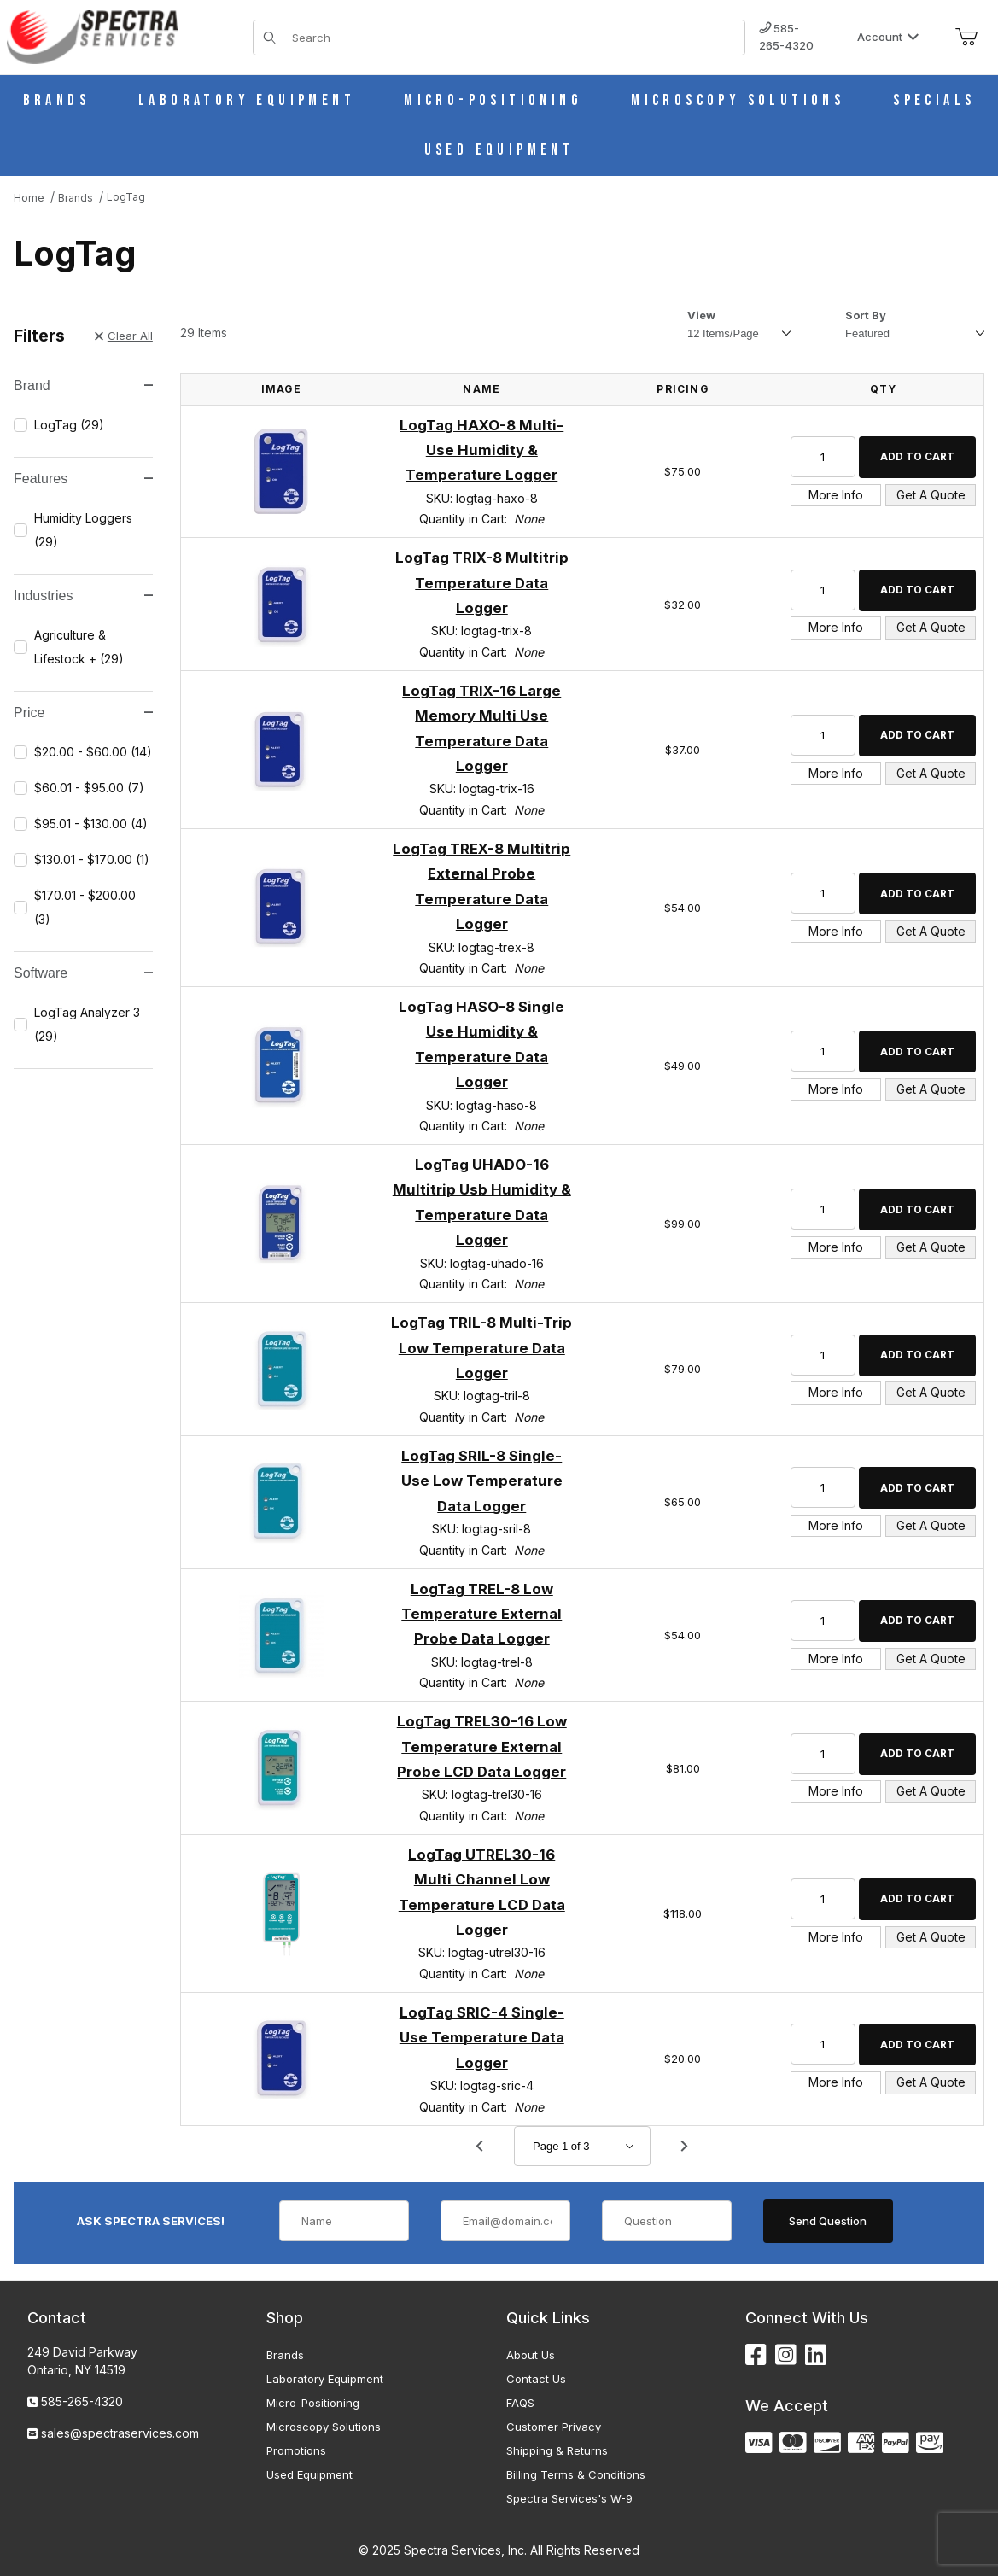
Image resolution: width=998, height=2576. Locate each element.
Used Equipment (309, 2474)
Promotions (296, 2450)
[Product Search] (513, 37)
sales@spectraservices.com (120, 2433)
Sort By (865, 315)
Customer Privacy (553, 2426)
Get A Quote (931, 495)
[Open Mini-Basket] (966, 37)
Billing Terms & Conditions (575, 2474)
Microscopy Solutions (323, 2426)
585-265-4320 (786, 36)
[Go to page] (582, 2146)
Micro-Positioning (312, 2403)
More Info (835, 495)
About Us (530, 2355)
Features (83, 478)
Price (83, 712)
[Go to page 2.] (684, 2146)
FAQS (520, 2403)
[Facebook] (756, 2355)
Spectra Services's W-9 (569, 2498)
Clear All (124, 335)
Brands (285, 2355)
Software (83, 973)
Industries (83, 595)
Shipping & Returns (557, 2450)
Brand (83, 385)
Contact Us (536, 2379)
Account (888, 37)
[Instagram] (786, 2355)
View (701, 315)
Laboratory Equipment (324, 2379)
